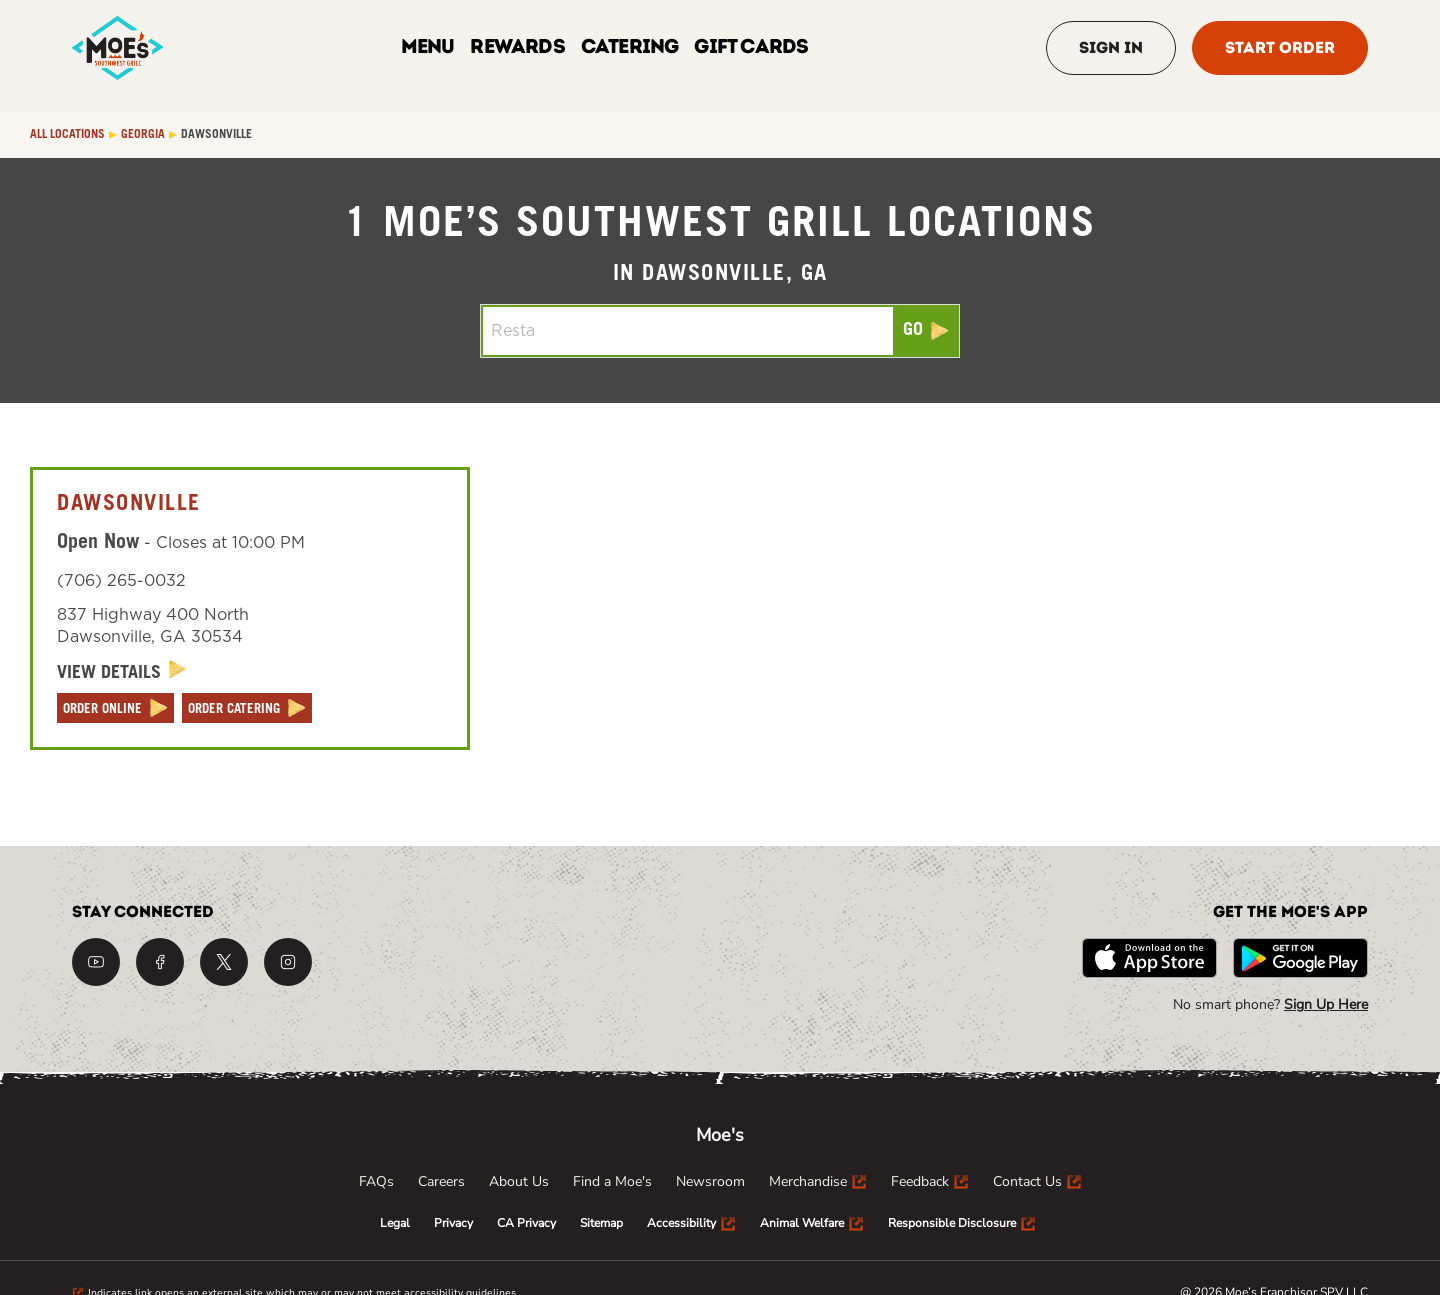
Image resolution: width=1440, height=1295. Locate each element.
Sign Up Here (1326, 1004)
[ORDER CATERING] (247, 708)
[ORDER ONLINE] (115, 708)
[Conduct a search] (688, 331)
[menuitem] (376, 1182)
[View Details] (122, 672)
